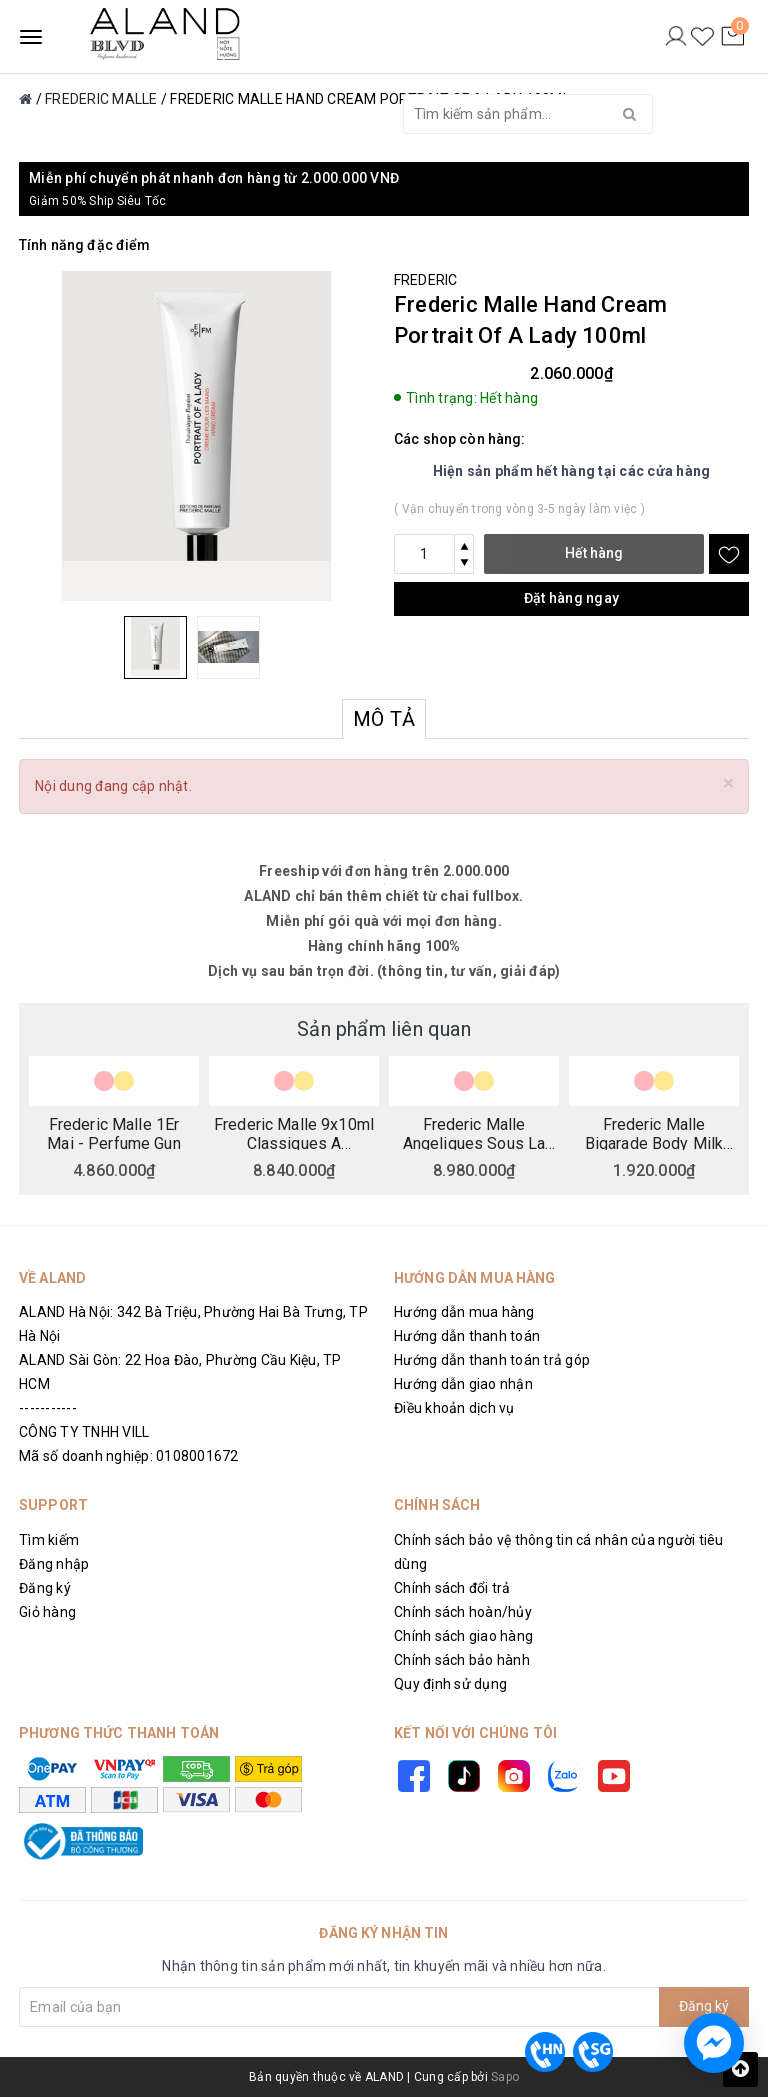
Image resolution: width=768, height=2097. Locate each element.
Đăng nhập (54, 1564)
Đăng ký (45, 1588)
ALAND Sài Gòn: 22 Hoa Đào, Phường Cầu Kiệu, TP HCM (180, 1372)
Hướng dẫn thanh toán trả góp (492, 1360)
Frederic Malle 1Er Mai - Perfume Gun (113, 1133)
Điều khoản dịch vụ (454, 1408)
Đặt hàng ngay (571, 598)
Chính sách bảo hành (462, 1660)
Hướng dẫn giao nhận (463, 1384)
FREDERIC (425, 280)
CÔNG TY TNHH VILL (84, 1432)
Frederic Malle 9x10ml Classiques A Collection (294, 1133)
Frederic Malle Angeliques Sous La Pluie (474, 1133)
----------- (48, 1408)
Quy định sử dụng (450, 1684)
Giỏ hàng (47, 1612)
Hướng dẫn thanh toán (467, 1336)
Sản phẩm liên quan (384, 1029)
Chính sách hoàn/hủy (463, 1612)
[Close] (728, 783)
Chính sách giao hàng (463, 1636)
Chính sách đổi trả (452, 1588)
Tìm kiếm (49, 1540)
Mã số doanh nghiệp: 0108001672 (129, 1456)
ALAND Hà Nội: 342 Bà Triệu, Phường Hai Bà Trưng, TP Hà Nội (193, 1324)
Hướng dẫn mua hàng (464, 1312)
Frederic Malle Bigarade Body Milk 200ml (654, 1133)
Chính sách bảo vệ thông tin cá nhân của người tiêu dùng (559, 1552)
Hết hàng (594, 553)
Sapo (505, 2077)
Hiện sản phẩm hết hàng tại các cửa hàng (572, 471)
